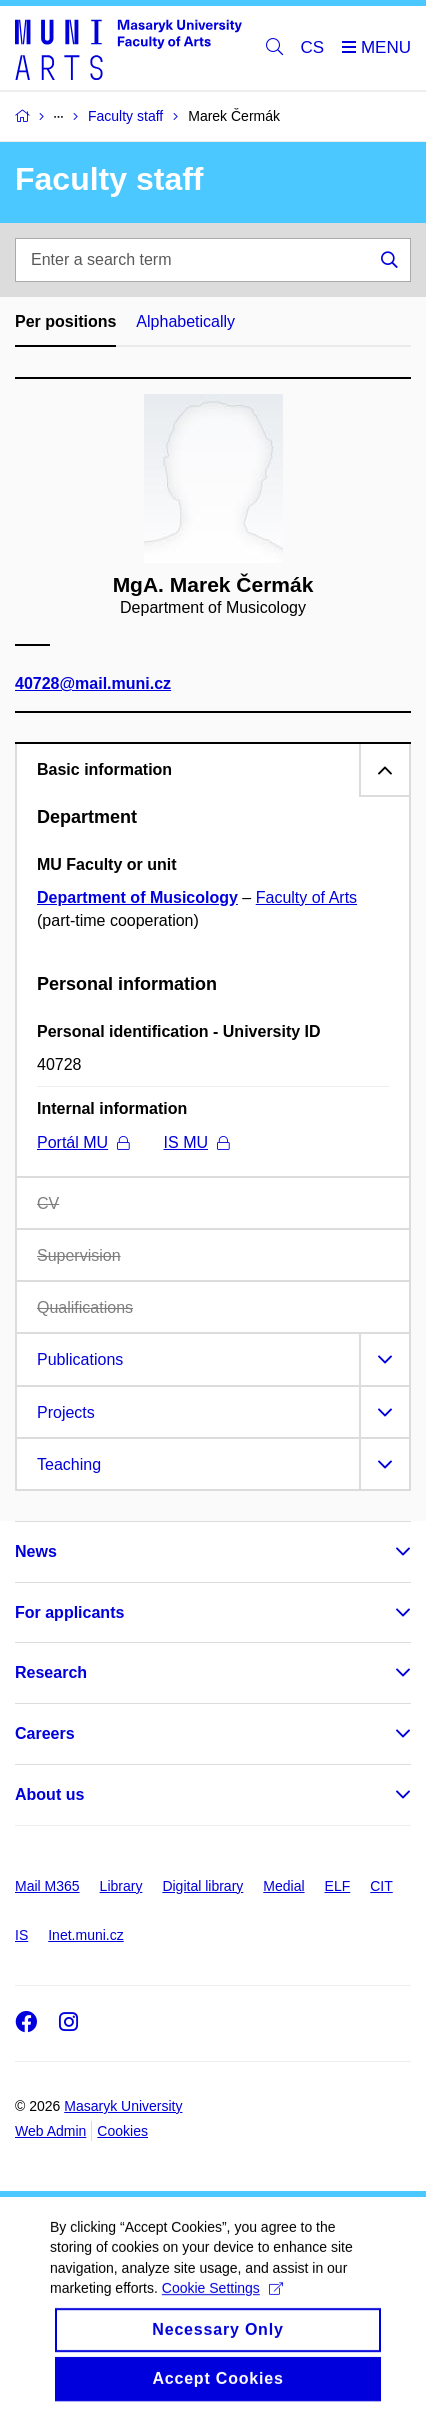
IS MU (196, 1142)
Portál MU (83, 1142)
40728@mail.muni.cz (93, 683)
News (36, 1551)
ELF (338, 1886)
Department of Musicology (137, 897)
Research (51, 1672)
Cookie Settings (222, 2306)
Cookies (122, 2131)
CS (313, 47)
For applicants (69, 1612)
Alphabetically (185, 321)
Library (121, 1886)
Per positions (65, 321)
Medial (283, 1886)
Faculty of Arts (306, 897)
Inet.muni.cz (85, 1935)
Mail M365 (47, 1886)
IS (21, 1935)
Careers (45, 1733)
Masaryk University (123, 2106)
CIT (381, 1886)
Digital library (202, 1886)
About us (49, 1794)
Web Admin (50, 2131)
